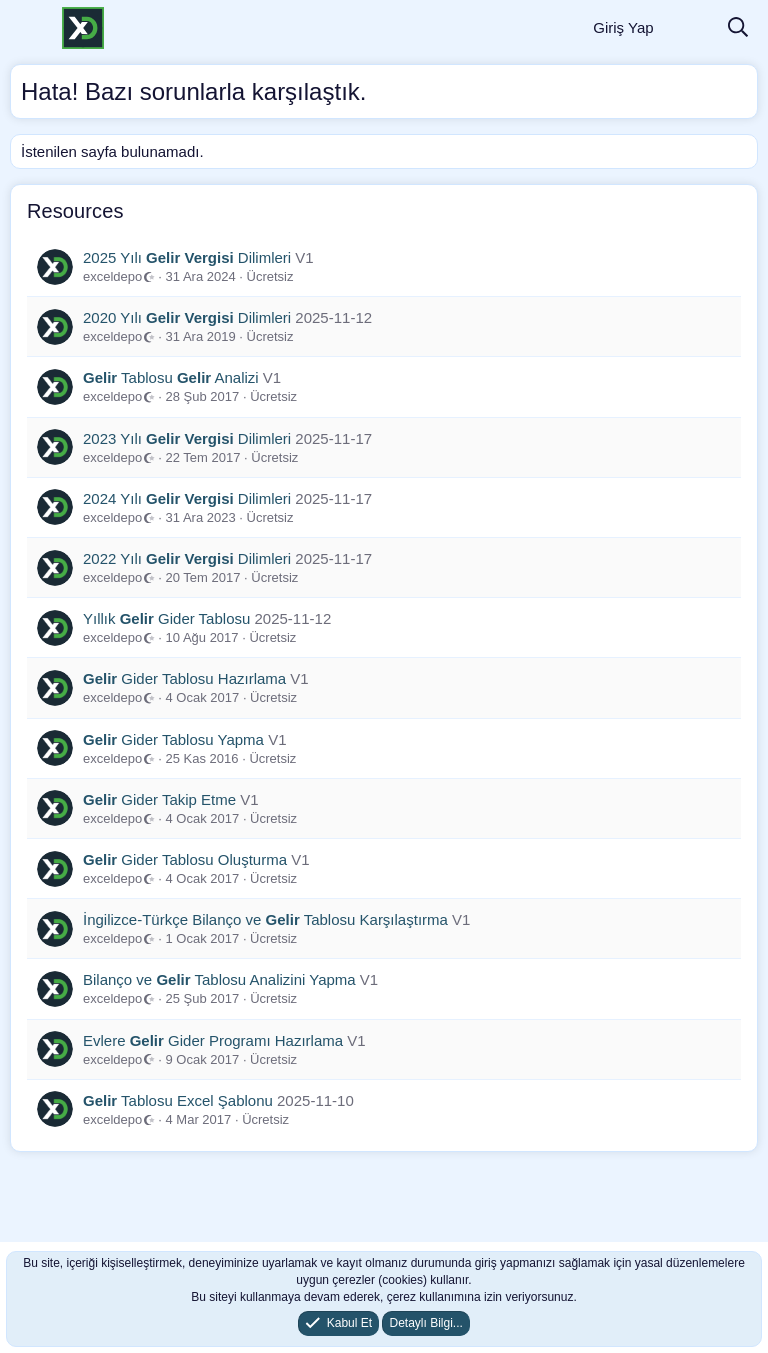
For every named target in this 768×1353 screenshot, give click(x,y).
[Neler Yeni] (690, 28)
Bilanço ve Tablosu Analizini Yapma (219, 979)
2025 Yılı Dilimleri (187, 257)
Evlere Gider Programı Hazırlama (213, 1040)
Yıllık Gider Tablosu (166, 618)
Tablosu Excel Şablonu (178, 1100)
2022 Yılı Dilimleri (187, 558)
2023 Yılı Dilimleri (187, 438)
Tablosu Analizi (171, 377)
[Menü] (27, 28)
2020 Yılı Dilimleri (187, 317)
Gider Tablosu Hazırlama (184, 678)
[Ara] (738, 28)
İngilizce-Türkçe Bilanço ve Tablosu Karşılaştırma (265, 919)
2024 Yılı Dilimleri (187, 498)
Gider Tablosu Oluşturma (185, 859)
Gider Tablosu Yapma (173, 739)
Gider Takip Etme (159, 799)
